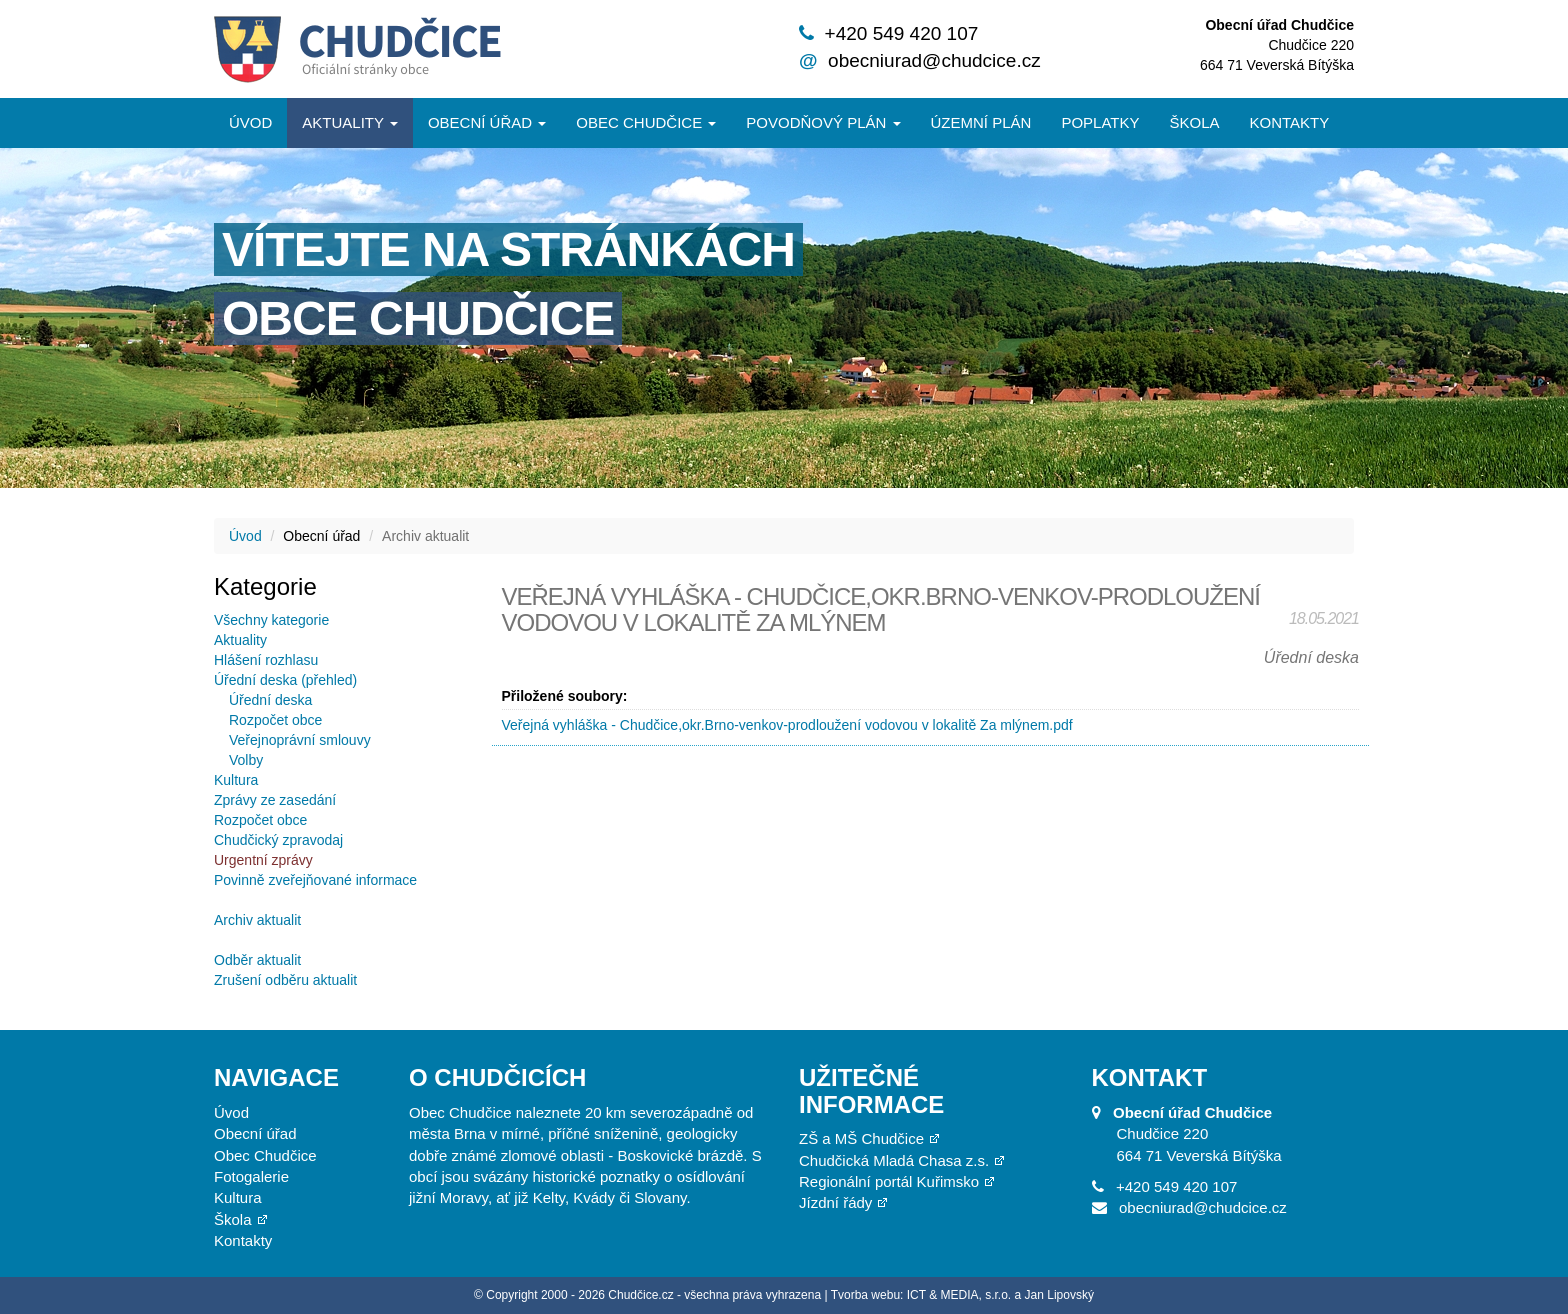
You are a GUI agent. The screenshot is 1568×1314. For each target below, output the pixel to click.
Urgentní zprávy (263, 860)
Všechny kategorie (271, 620)
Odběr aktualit (257, 960)
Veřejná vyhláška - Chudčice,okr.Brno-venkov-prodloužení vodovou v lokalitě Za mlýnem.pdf (787, 725)
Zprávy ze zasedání (275, 800)
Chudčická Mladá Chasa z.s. (894, 1160)
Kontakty (1290, 122)
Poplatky (1100, 122)
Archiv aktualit (257, 920)
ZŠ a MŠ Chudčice (861, 1138)
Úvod (250, 122)
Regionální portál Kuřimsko (889, 1181)
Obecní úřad (487, 122)
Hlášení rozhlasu (266, 660)
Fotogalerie (251, 1176)
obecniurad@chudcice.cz (934, 60)
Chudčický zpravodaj (278, 840)
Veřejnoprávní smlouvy (300, 740)
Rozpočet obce (275, 720)
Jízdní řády (835, 1202)
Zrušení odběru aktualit (285, 980)
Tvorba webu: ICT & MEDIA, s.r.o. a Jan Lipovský (962, 1295)
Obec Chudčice (265, 1155)
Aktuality (350, 122)
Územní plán (981, 122)
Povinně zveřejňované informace (315, 880)
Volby (246, 760)
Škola (1194, 122)
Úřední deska (270, 700)
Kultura (236, 780)
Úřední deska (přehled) (285, 680)
